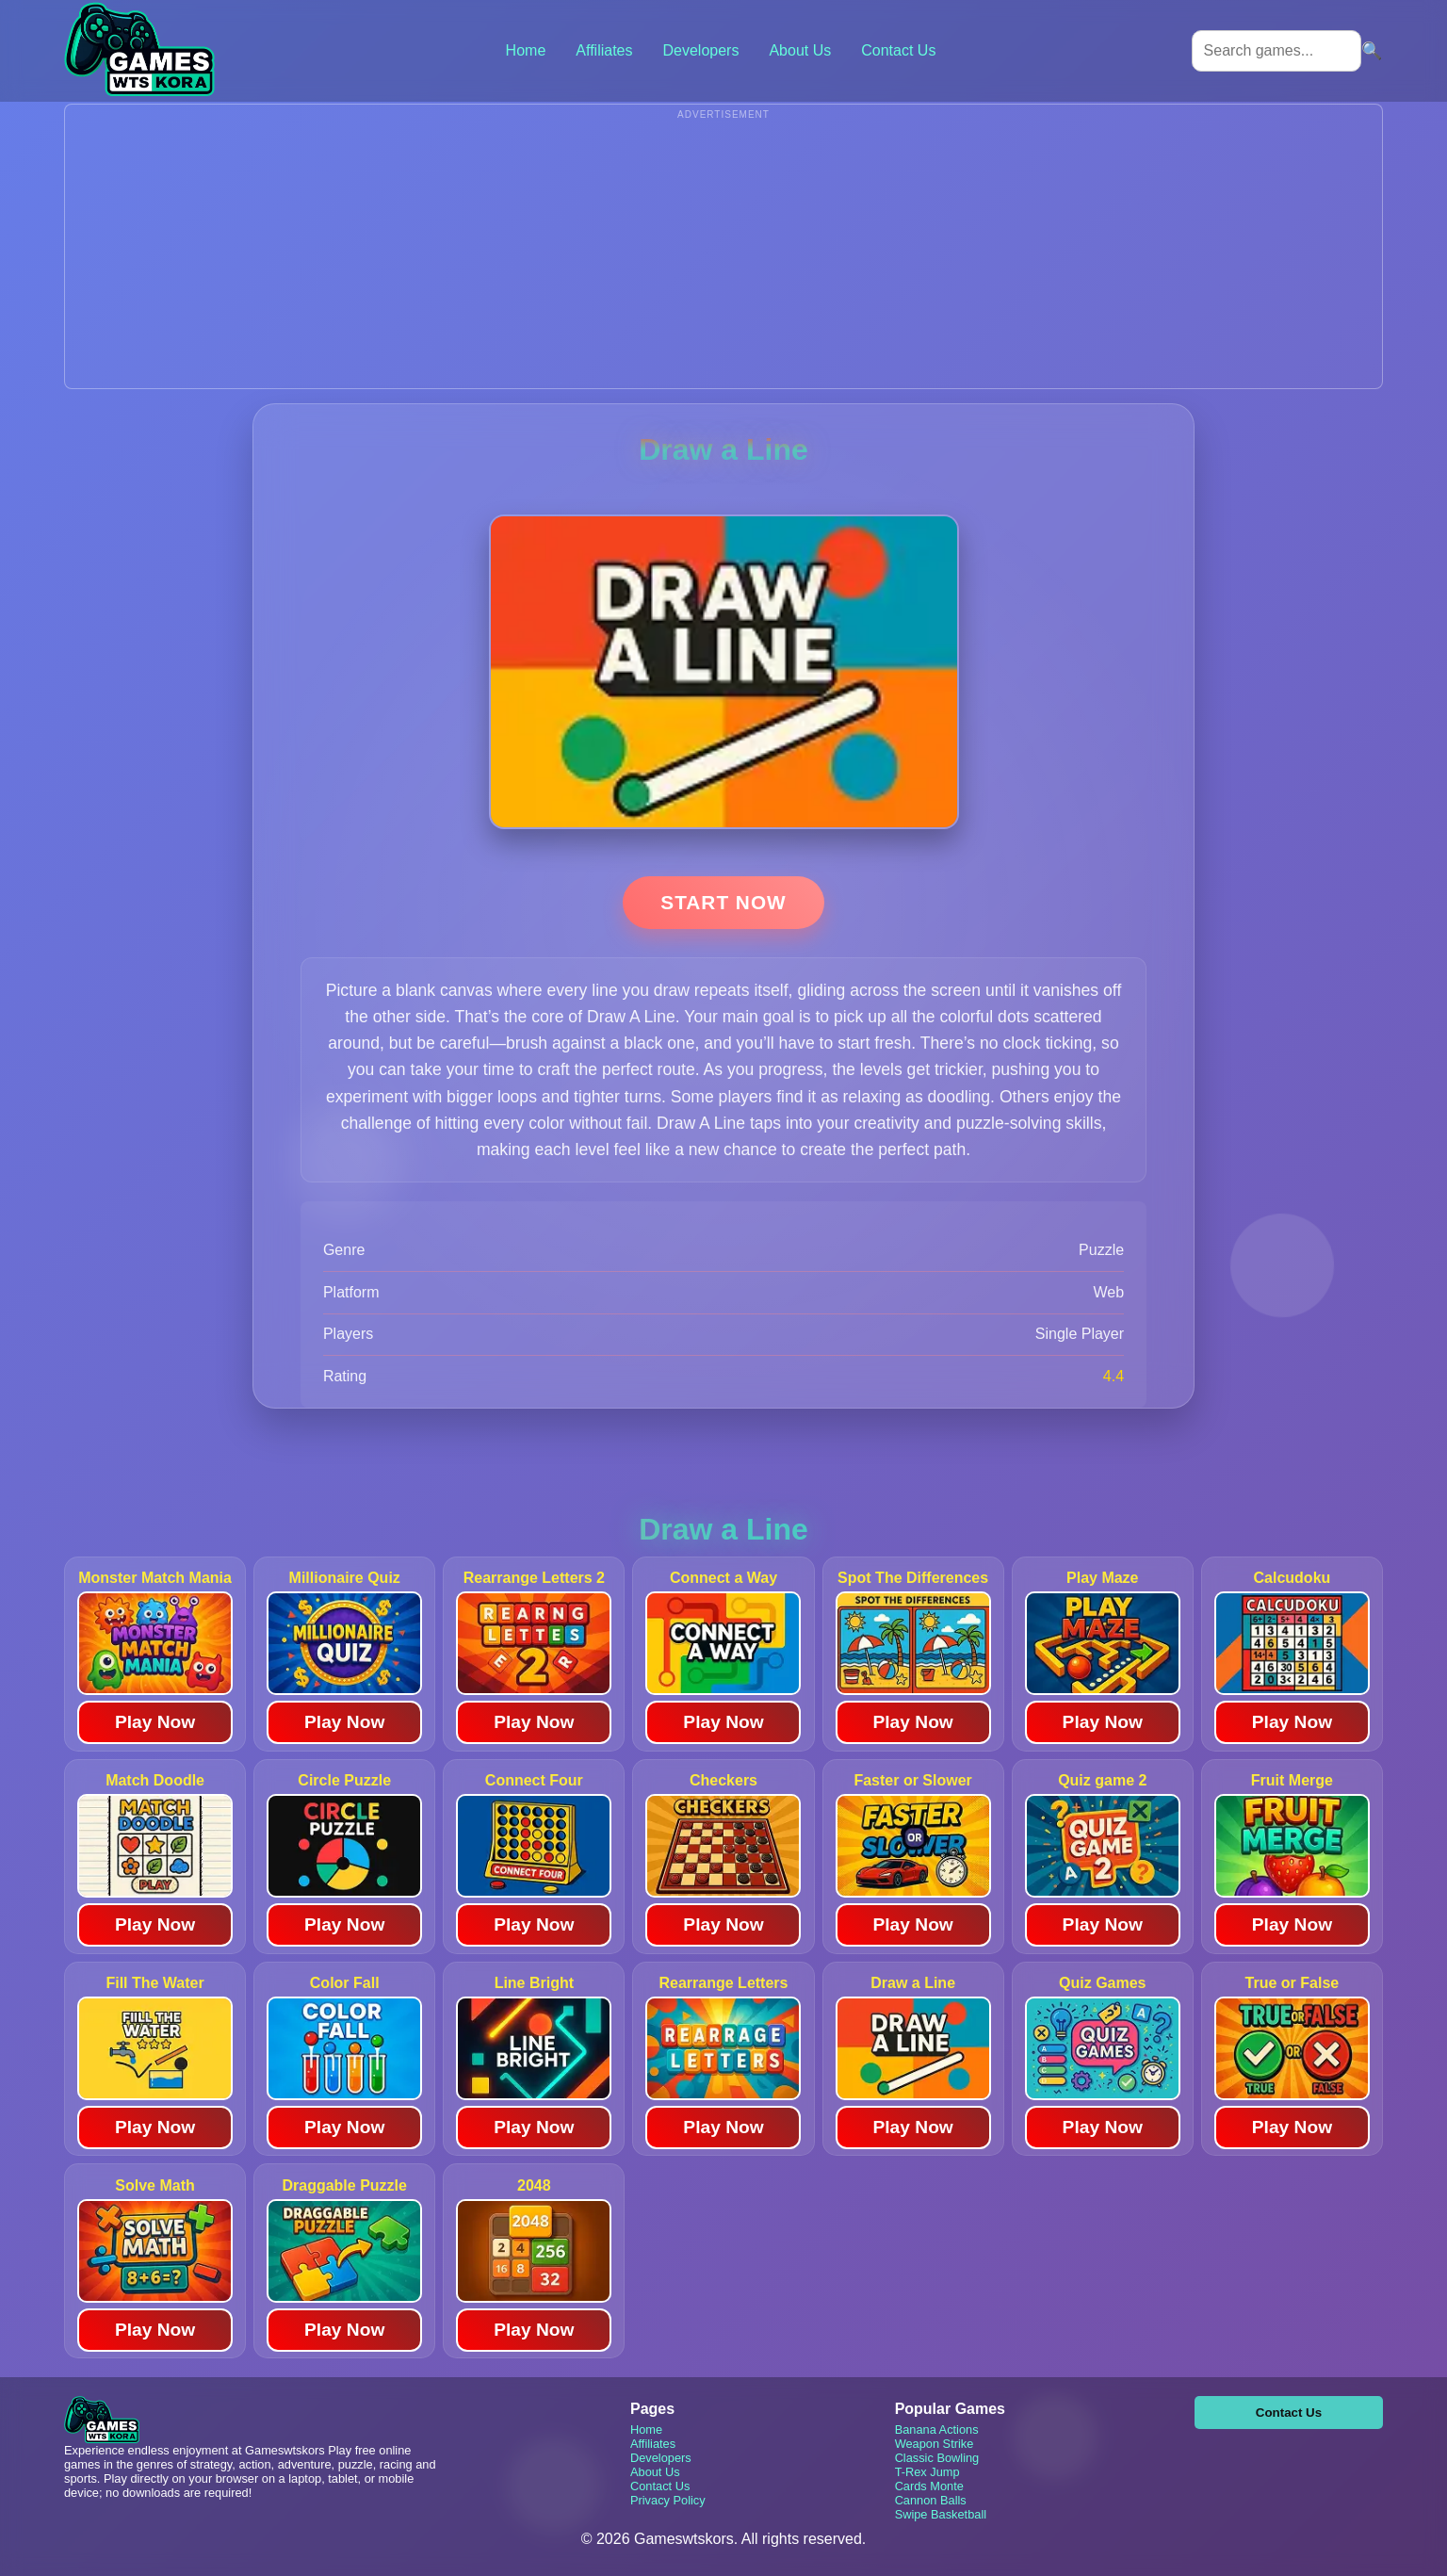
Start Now (723, 902)
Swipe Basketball (940, 2514)
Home (526, 50)
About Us (800, 50)
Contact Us (898, 50)
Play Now (155, 1722)
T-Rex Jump (927, 2472)
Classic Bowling (937, 2458)
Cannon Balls (931, 2500)
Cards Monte (929, 2486)
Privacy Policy (668, 2500)
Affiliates (604, 50)
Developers (700, 50)
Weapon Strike (934, 2444)
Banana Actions (937, 2429)
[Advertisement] (723, 256)
